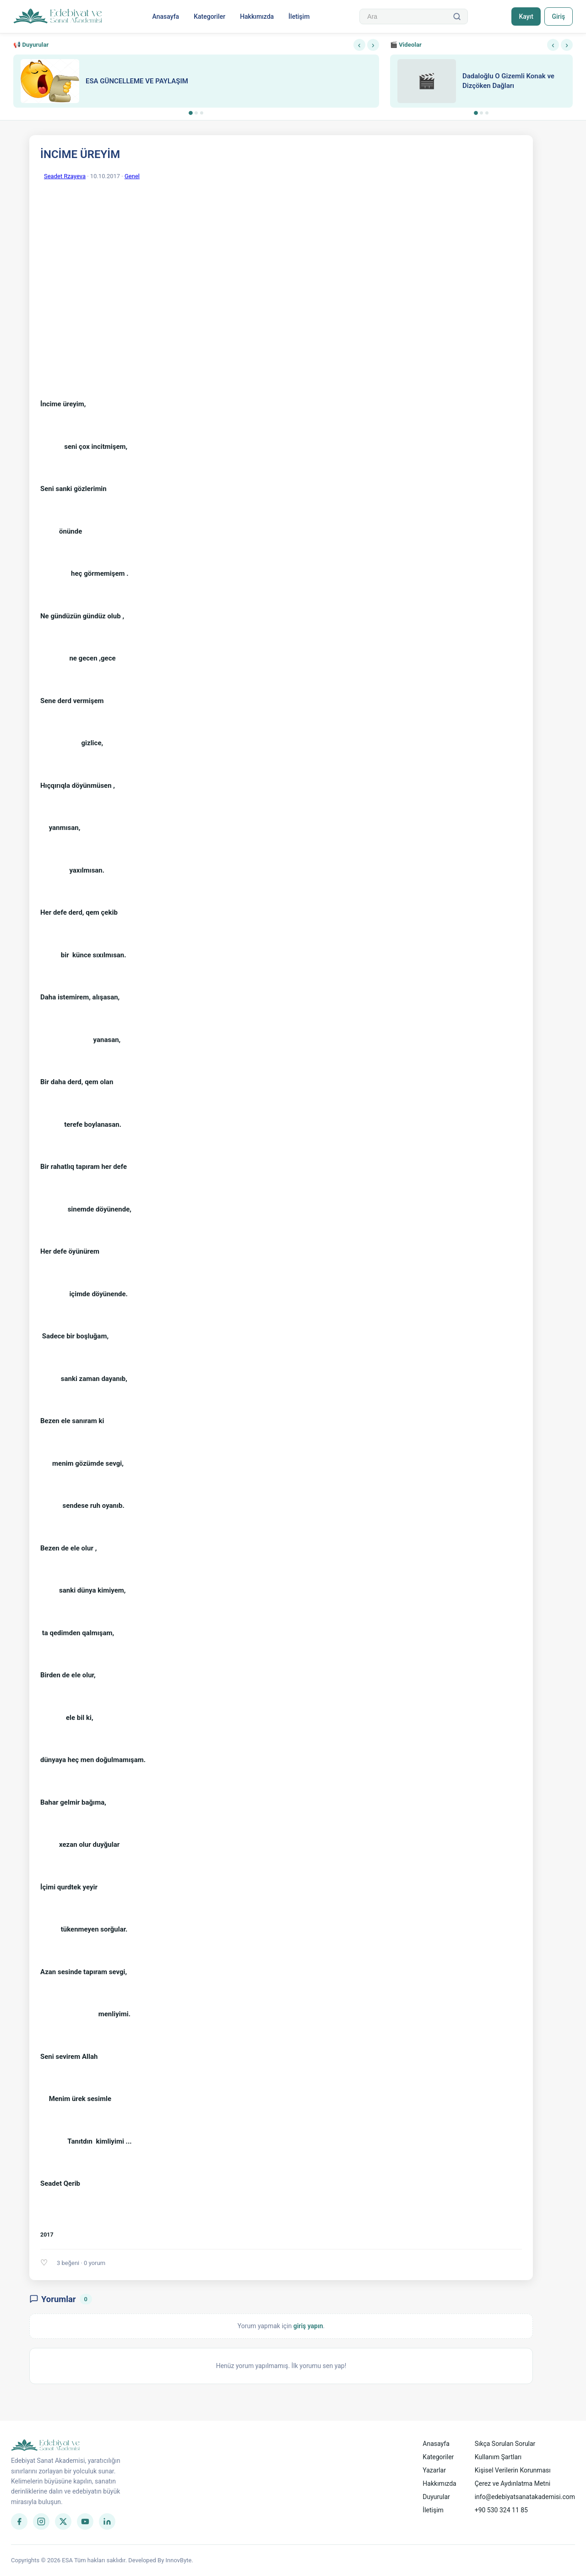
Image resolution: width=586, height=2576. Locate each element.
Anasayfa (165, 16)
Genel (132, 176)
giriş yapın (308, 2326)
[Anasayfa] (58, 16)
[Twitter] (63, 2521)
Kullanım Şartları (498, 2457)
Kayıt (526, 16)
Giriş (558, 16)
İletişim (298, 16)
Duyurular (436, 2496)
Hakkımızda (257, 16)
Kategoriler (209, 16)
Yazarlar (434, 2470)
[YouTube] (85, 2521)
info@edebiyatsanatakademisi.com (525, 2496)
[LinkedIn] (107, 2521)
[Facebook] (19, 2521)
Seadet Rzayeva (65, 176)
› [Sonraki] (373, 44)
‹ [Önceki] (359, 44)
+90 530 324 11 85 (501, 2510)
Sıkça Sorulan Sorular (505, 2443)
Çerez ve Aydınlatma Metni (512, 2483)
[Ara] (457, 16)
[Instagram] (41, 2521)
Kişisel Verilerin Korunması (513, 2470)
